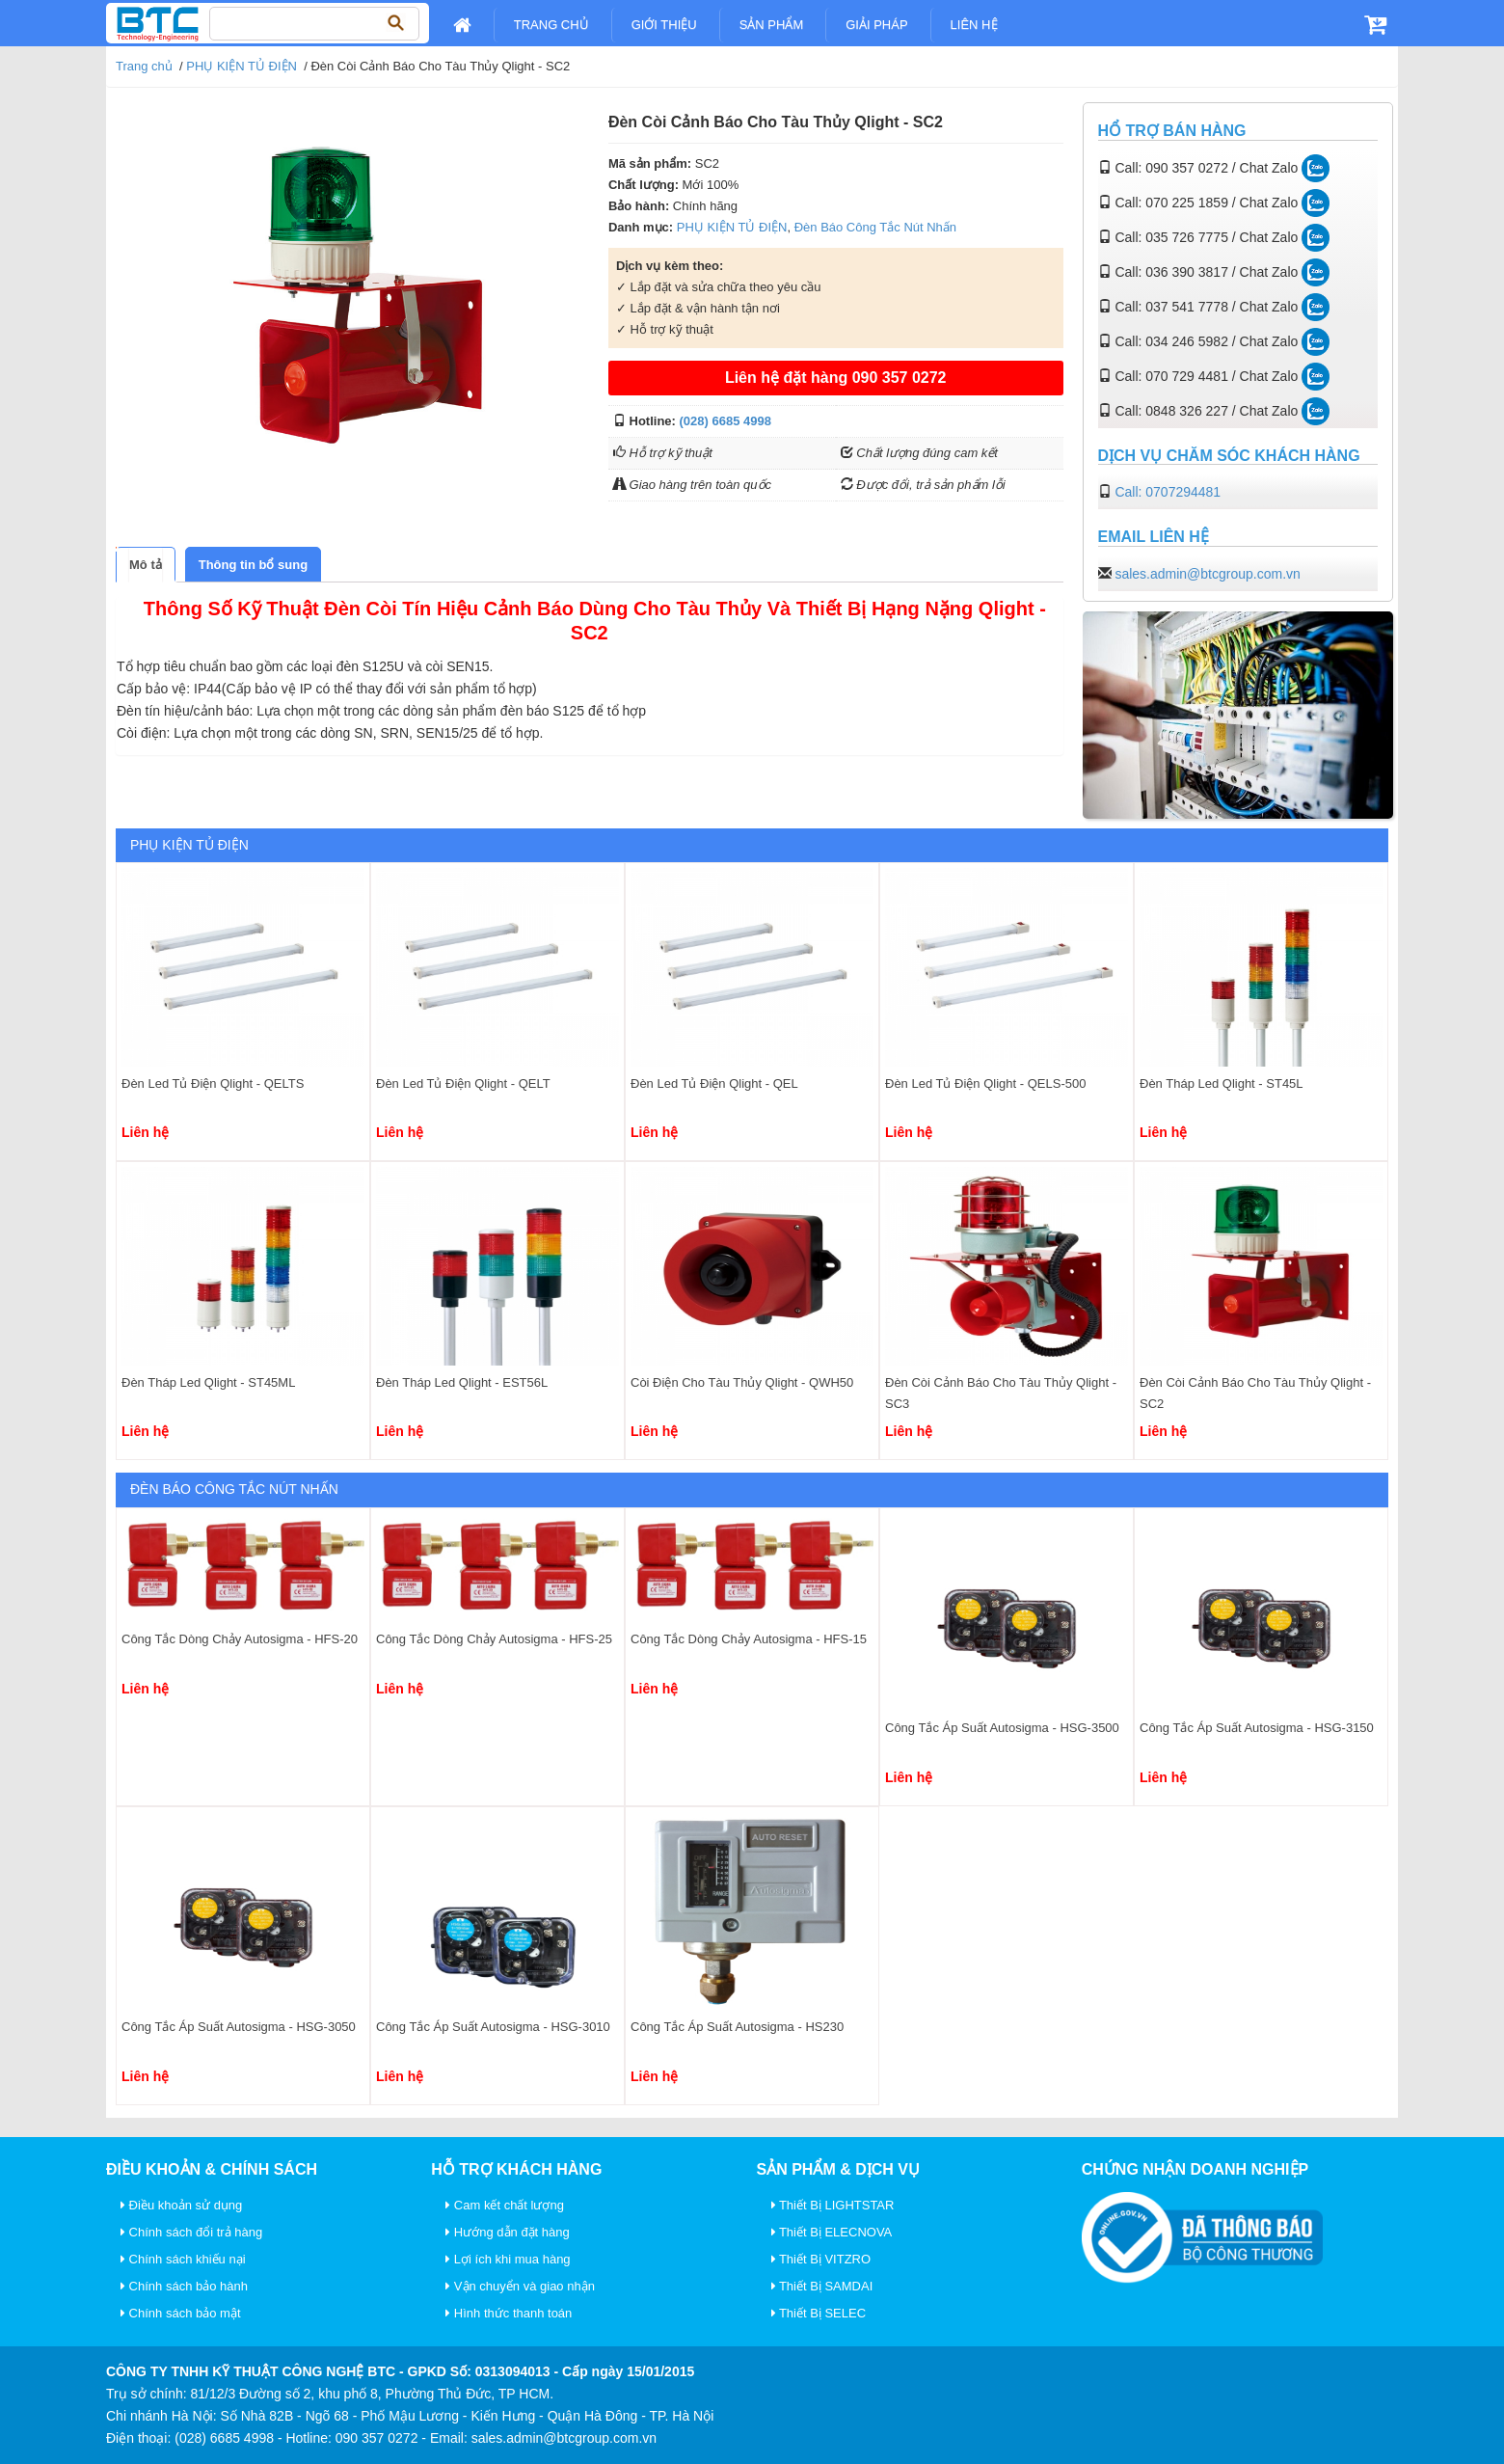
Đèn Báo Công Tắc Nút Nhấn (875, 227)
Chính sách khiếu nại (183, 2259)
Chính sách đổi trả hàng (191, 2232)
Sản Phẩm (771, 24)
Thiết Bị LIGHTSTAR (833, 2205)
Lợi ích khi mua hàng (507, 2259)
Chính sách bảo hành (184, 2286)
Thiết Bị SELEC (819, 2313)
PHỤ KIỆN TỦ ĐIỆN (241, 66)
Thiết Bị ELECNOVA (832, 2232)
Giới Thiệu (664, 24)
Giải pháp (876, 24)
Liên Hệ (974, 24)
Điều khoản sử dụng (181, 2205)
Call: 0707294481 (1168, 492)
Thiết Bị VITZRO (821, 2259)
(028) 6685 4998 (725, 421)
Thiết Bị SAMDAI (822, 2286)
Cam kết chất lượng (504, 2205)
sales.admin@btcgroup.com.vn (1207, 574)
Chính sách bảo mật (181, 2313)
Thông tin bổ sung (253, 564)
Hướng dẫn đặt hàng (507, 2232)
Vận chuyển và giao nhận (520, 2286)
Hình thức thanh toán (508, 2313)
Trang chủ (551, 24)
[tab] (145, 564)
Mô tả (145, 564)
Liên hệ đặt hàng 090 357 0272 (836, 377)
